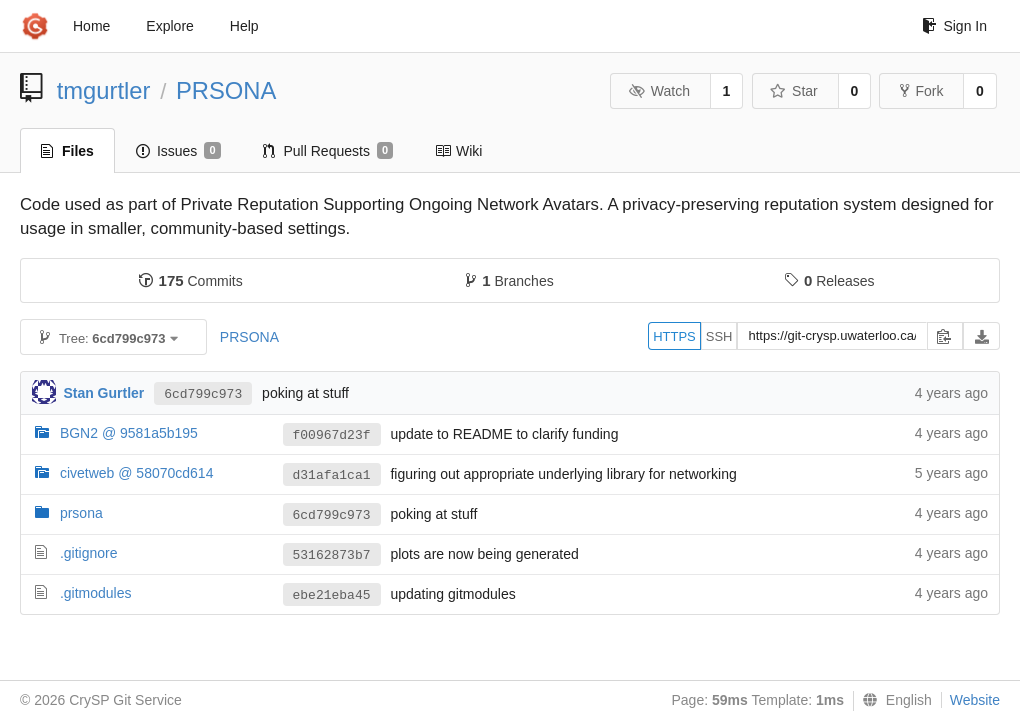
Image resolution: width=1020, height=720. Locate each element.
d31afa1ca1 (332, 475)
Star (794, 91)
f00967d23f (332, 435)
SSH (719, 336)
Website (975, 700)
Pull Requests (328, 151)
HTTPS (674, 336)
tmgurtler (104, 90)
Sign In (954, 26)
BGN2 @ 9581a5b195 (129, 433)
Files (67, 151)
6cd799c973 (203, 394)
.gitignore (89, 553)
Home (91, 26)
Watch (659, 91)
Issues (178, 151)
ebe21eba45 (332, 595)
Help (244, 26)
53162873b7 (332, 555)
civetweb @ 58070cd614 (137, 473)
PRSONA (226, 90)
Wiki (458, 151)
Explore (169, 26)
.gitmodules (96, 593)
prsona (81, 513)
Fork (921, 91)
